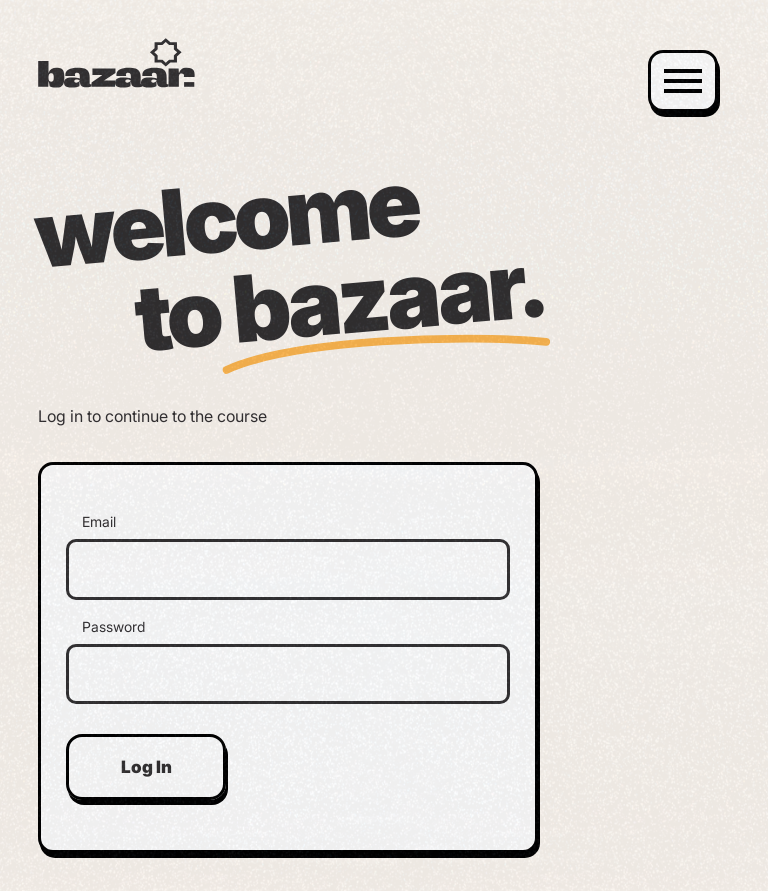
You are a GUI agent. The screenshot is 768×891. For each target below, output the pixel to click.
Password (113, 627)
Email (99, 522)
